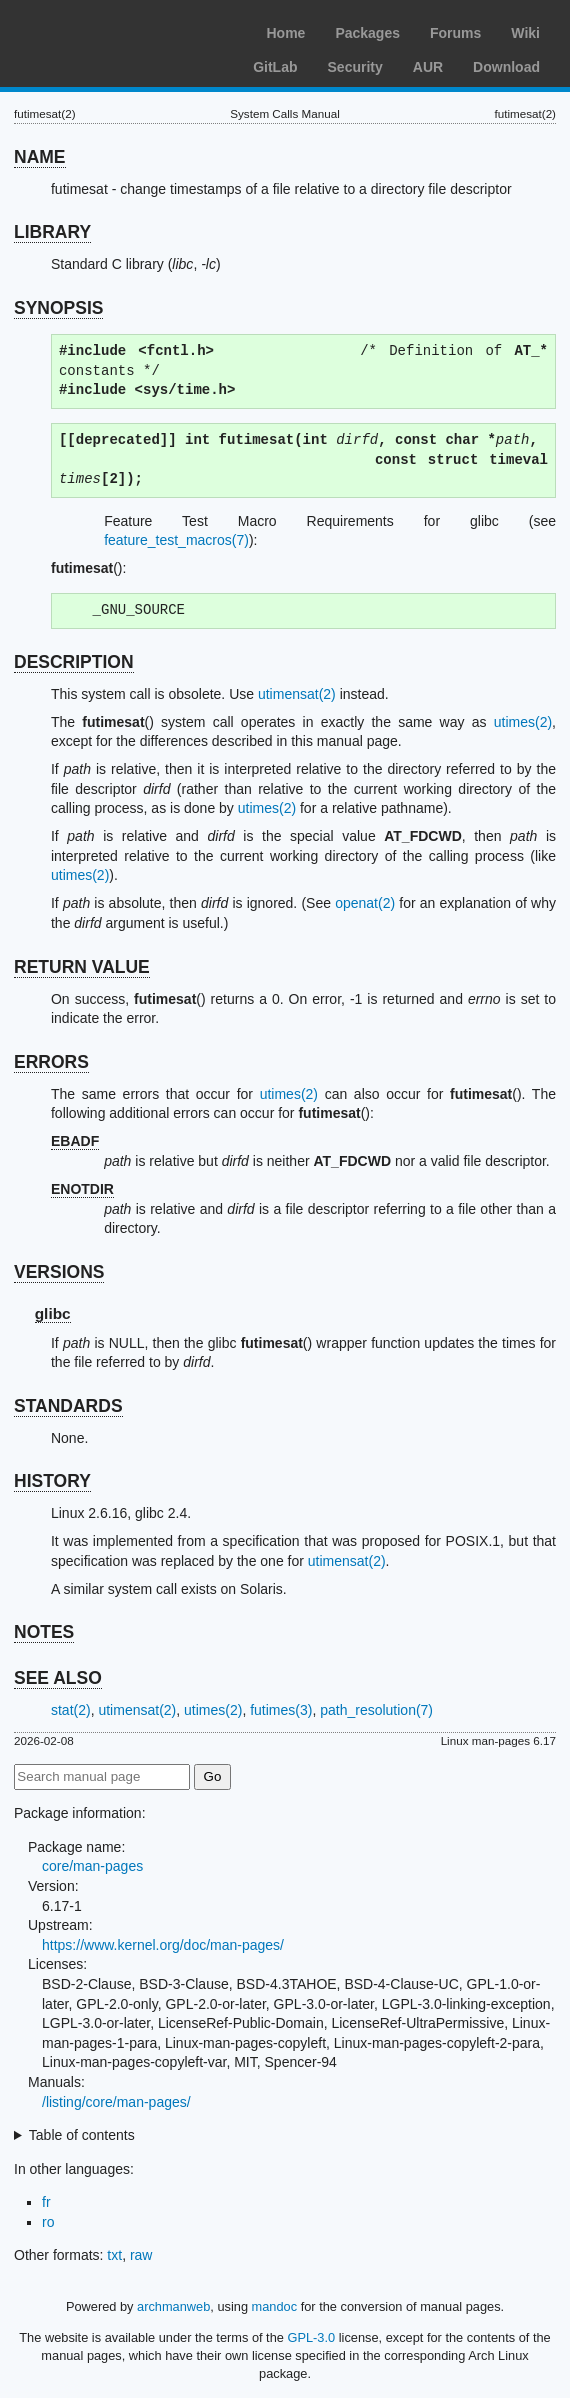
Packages (367, 33)
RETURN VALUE (82, 967)
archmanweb (173, 2306)
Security (355, 67)
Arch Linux (110, 30)
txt (114, 2255)
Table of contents (82, 2135)
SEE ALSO (58, 1678)
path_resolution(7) (376, 1710)
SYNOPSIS (58, 308)
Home (285, 33)
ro (48, 2222)
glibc (53, 1313)
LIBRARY (52, 232)
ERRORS (51, 1062)
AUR (428, 67)
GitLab (275, 67)
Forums (455, 33)
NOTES (44, 1632)
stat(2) (71, 1710)
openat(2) (365, 903)
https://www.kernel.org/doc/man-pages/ (163, 1945)
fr (46, 2202)
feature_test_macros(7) (176, 540)
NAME (40, 157)
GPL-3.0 (311, 2337)
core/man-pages (92, 1866)
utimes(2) (523, 722)
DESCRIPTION (74, 662)
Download (506, 67)
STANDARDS (68, 1406)
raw (141, 2255)
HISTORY (52, 1481)
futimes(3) (281, 1710)
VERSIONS (59, 1272)
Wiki (525, 33)
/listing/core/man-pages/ (116, 2102)
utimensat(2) (297, 694)
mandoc (275, 2306)
